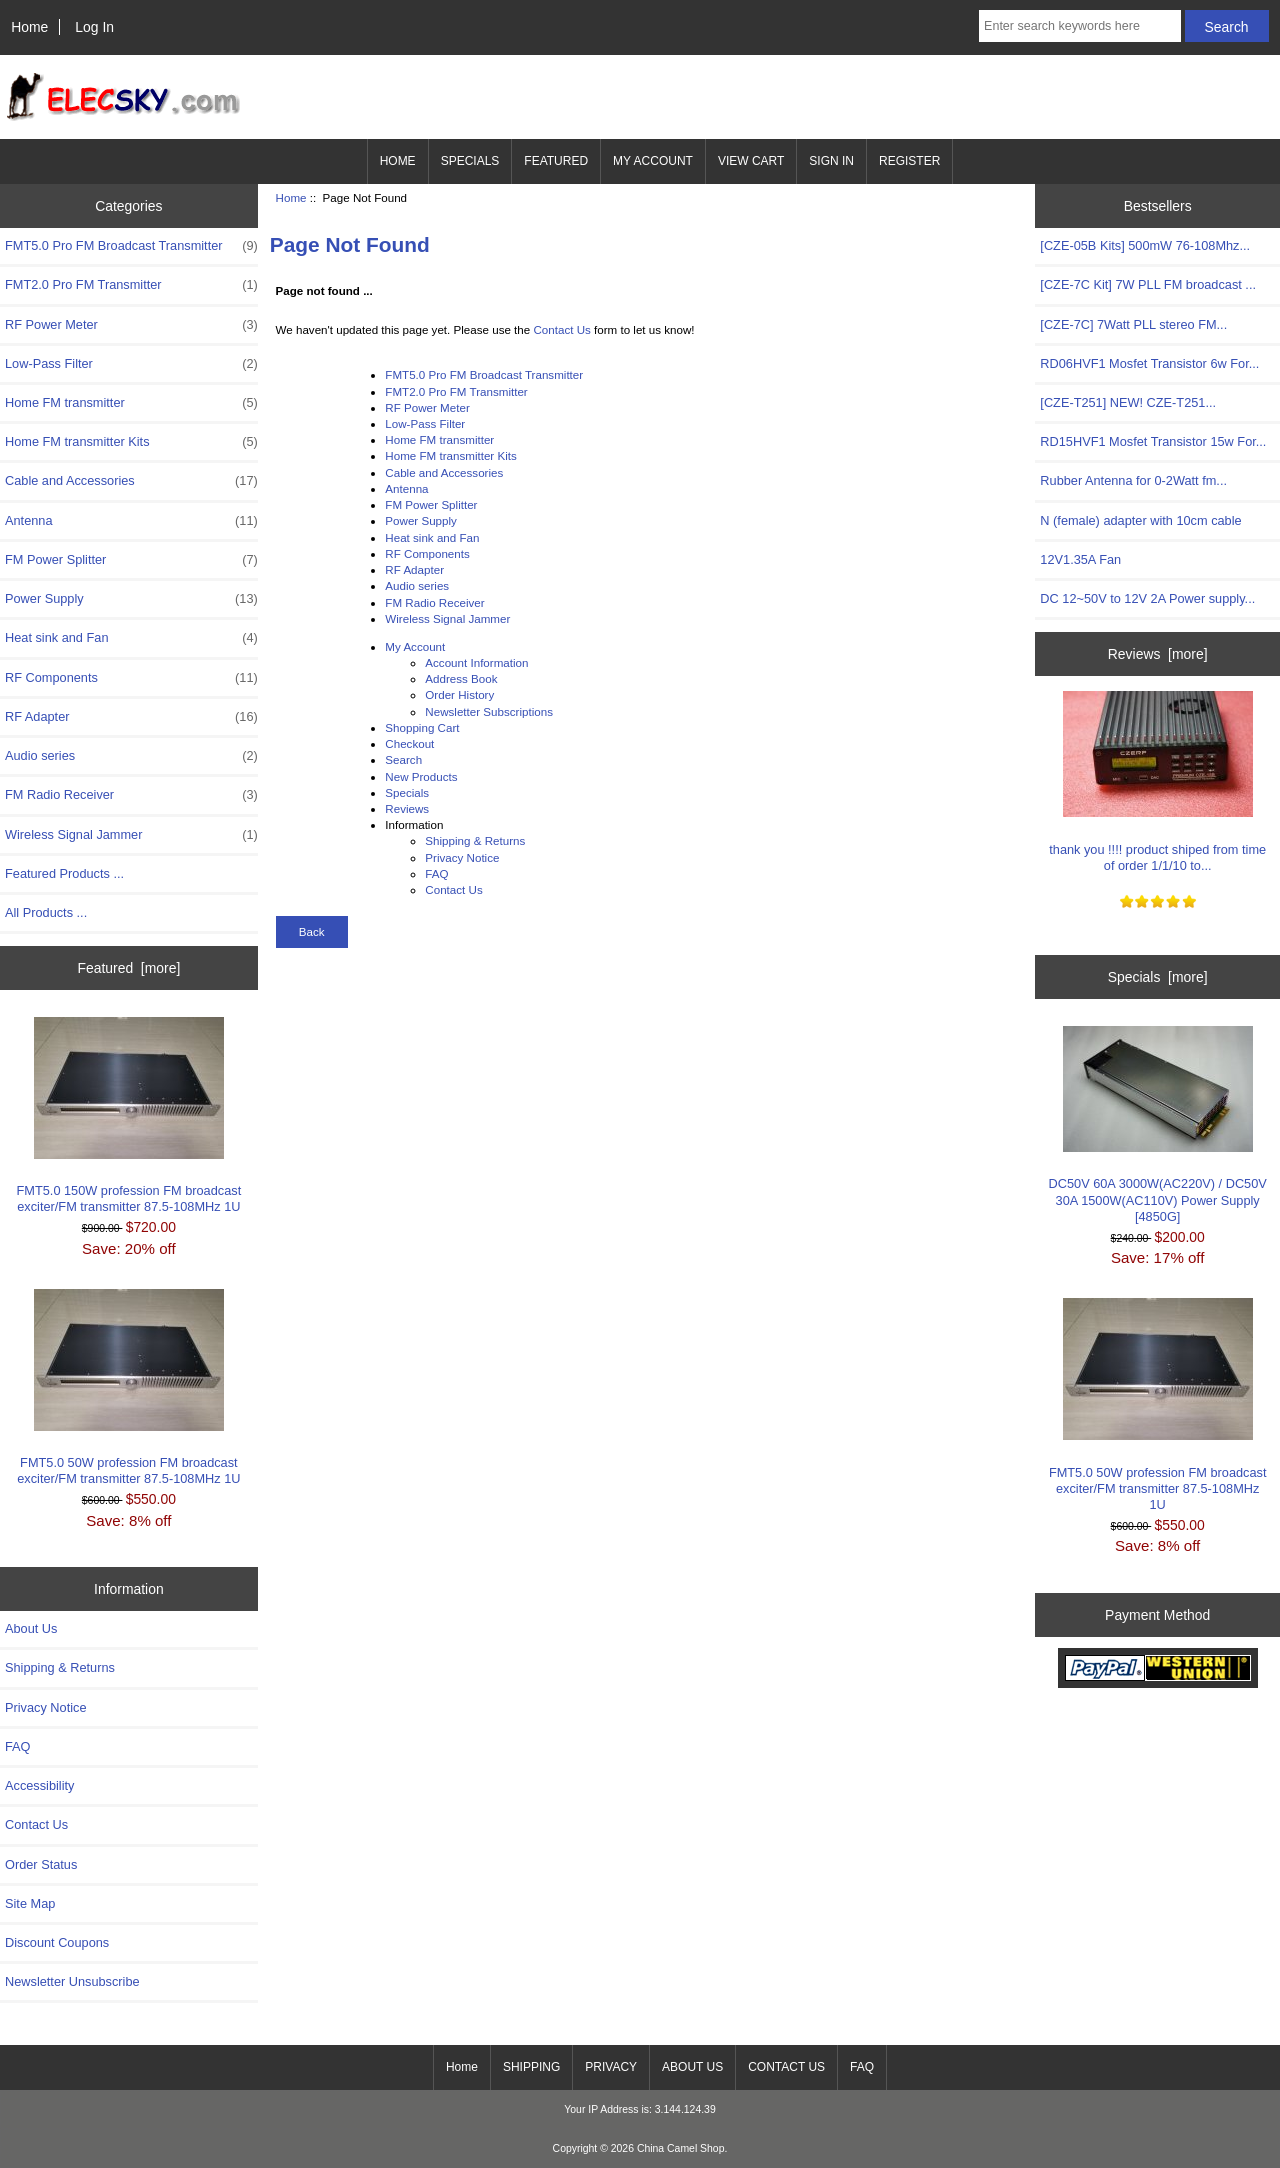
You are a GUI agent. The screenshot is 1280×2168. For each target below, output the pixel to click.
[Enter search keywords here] (1080, 26)
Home (29, 27)
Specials (407, 792)
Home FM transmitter (131, 403)
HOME (398, 161)
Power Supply (131, 599)
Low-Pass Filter (131, 364)
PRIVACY (611, 2067)
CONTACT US (786, 2067)
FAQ (18, 1746)
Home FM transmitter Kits (131, 442)
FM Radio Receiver (131, 795)
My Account (415, 646)
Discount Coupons (57, 1942)
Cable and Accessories (131, 481)
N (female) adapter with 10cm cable (1140, 520)
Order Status (41, 1864)
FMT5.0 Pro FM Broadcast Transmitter (131, 246)
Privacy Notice (45, 1707)
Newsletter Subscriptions (489, 711)
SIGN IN (831, 161)
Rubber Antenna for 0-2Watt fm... (1133, 480)
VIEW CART (751, 161)
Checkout (409, 743)
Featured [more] (128, 968)
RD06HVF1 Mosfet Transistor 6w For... (1149, 363)
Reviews (407, 808)
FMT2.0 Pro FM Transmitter (131, 285)
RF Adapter (131, 717)
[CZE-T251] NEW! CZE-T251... (1128, 402)
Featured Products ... (64, 873)
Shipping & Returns (60, 1667)
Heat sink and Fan (131, 638)
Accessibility (39, 1785)
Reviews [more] (1158, 654)
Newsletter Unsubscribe (72, 1981)
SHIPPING (531, 2067)
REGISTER (909, 161)
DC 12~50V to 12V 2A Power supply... (1147, 598)
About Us (31, 1628)
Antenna (131, 521)
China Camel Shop (681, 2148)
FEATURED (556, 161)
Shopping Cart (422, 727)
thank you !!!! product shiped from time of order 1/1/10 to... (1157, 781)
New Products (421, 776)
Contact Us (36, 1824)
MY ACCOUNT (653, 161)
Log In (94, 27)
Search (403, 759)
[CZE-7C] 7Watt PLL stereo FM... (1133, 324)
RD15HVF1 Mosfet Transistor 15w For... (1153, 441)
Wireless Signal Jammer (131, 835)
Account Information (476, 662)
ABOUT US (692, 2067)
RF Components (131, 678)
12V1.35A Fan (1080, 559)
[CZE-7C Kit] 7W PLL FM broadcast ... (1148, 284)
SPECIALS (470, 161)
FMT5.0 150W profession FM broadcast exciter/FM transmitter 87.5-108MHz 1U (129, 1115)
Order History (459, 694)
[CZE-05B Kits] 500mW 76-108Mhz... (1145, 245)
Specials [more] (1158, 977)
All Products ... (46, 912)
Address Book (461, 678)
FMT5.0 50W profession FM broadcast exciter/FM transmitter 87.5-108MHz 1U (128, 1387)
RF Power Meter (131, 325)
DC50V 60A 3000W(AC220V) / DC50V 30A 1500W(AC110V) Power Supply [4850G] (1158, 1125)
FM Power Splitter (131, 560)
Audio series (131, 756)
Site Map (30, 1903)
